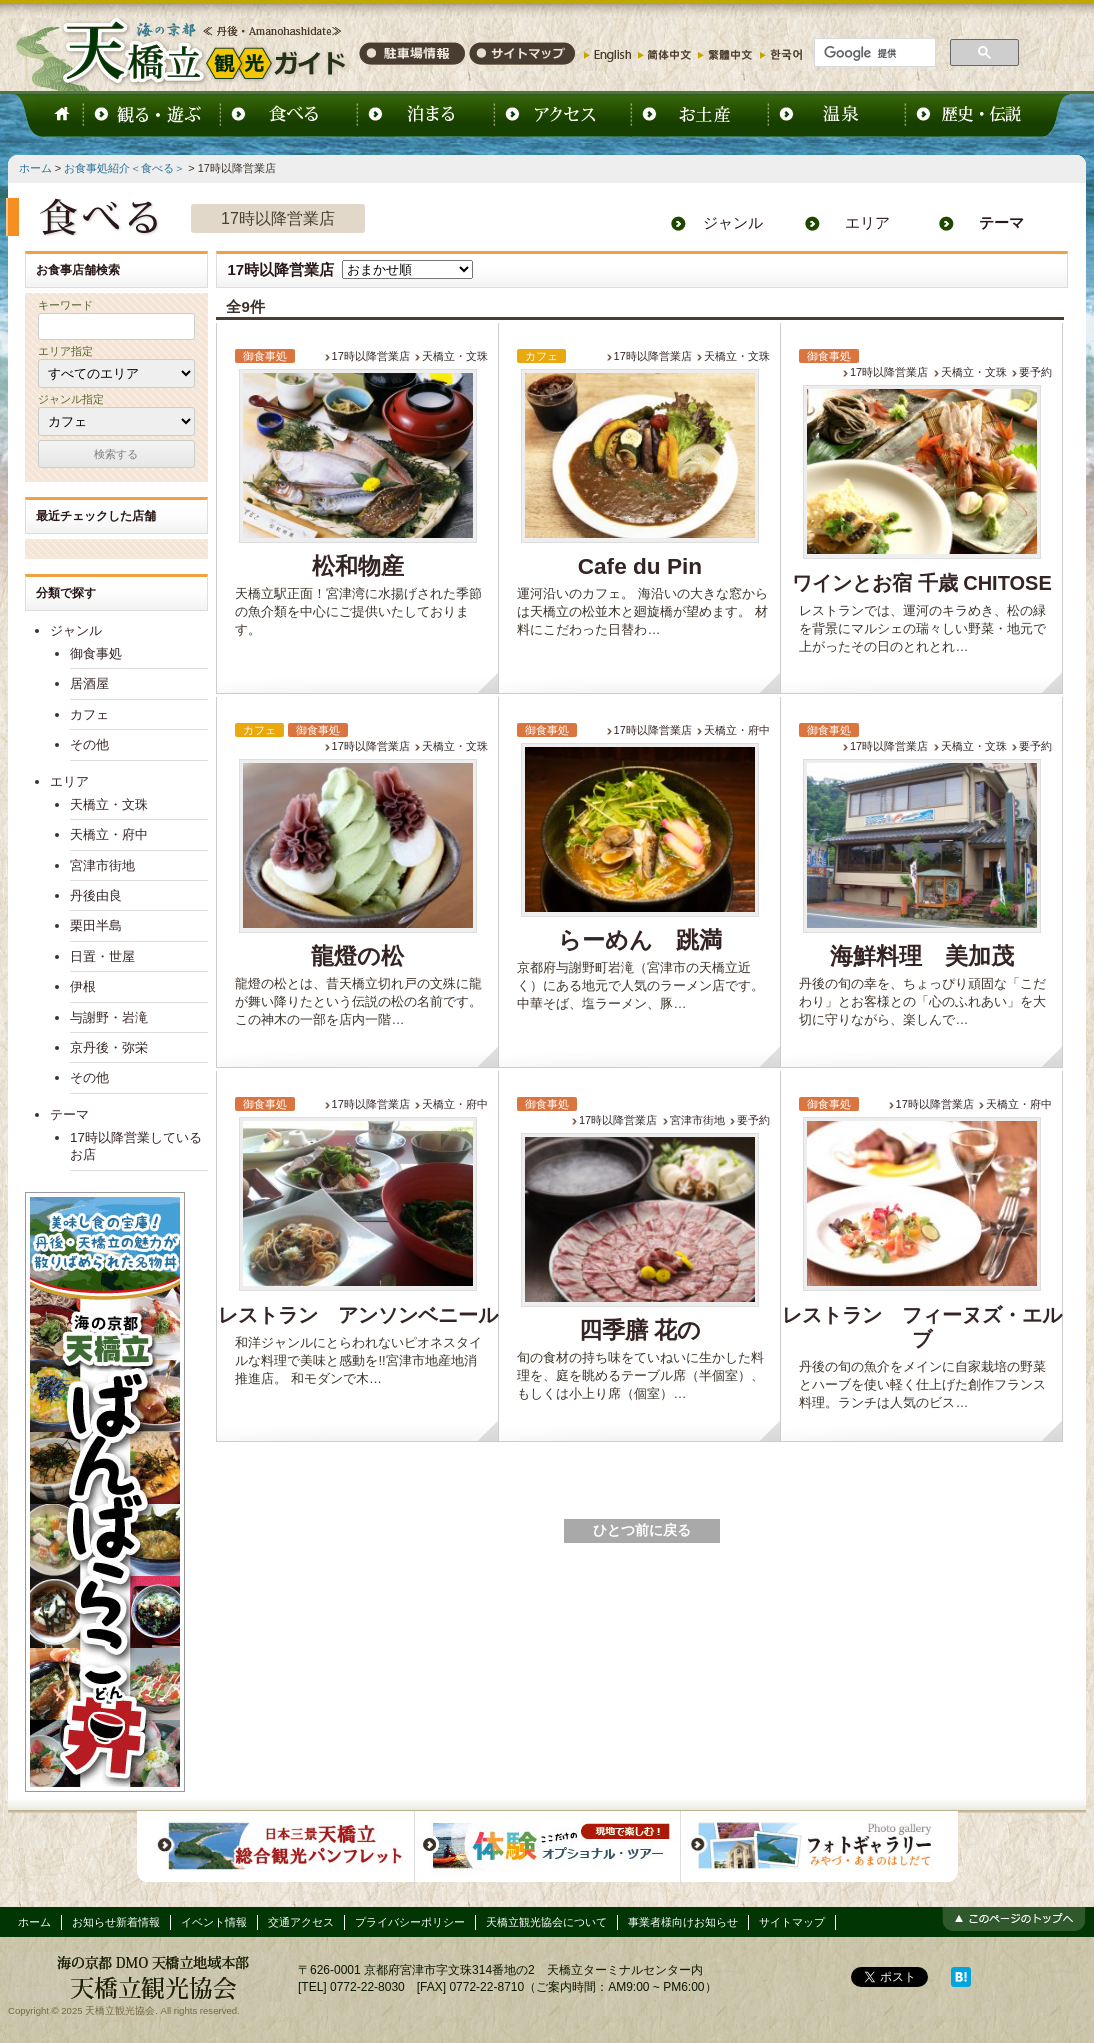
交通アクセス (301, 1922)
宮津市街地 (697, 1120)
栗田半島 (96, 925)
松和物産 (358, 566)
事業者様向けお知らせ (683, 1922)
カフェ (89, 714)
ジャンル (733, 223)
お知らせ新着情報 (116, 1922)
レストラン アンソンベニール (358, 1315)
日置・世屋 (102, 956)
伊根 (83, 986)
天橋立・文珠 (455, 356)
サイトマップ (792, 1922)
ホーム (35, 168)
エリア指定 (65, 351)
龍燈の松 (357, 956)
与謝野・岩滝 (109, 1017)
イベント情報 (214, 1922)
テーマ (1001, 223)
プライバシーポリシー (410, 1922)
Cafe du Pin (640, 566)
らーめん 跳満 (640, 940)
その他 (89, 744)
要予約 (1035, 372)
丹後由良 (96, 895)
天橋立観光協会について (546, 1922)
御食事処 (96, 653)
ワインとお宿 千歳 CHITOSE (922, 583)
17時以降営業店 (371, 356)
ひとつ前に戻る (642, 1530)
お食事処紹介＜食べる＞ (124, 168)
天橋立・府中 (737, 730)
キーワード (65, 305)
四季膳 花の (640, 1330)
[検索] (873, 53)
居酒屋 (89, 683)
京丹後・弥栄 (109, 1047)
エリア (867, 223)
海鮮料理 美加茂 (922, 956)
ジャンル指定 (71, 399)
